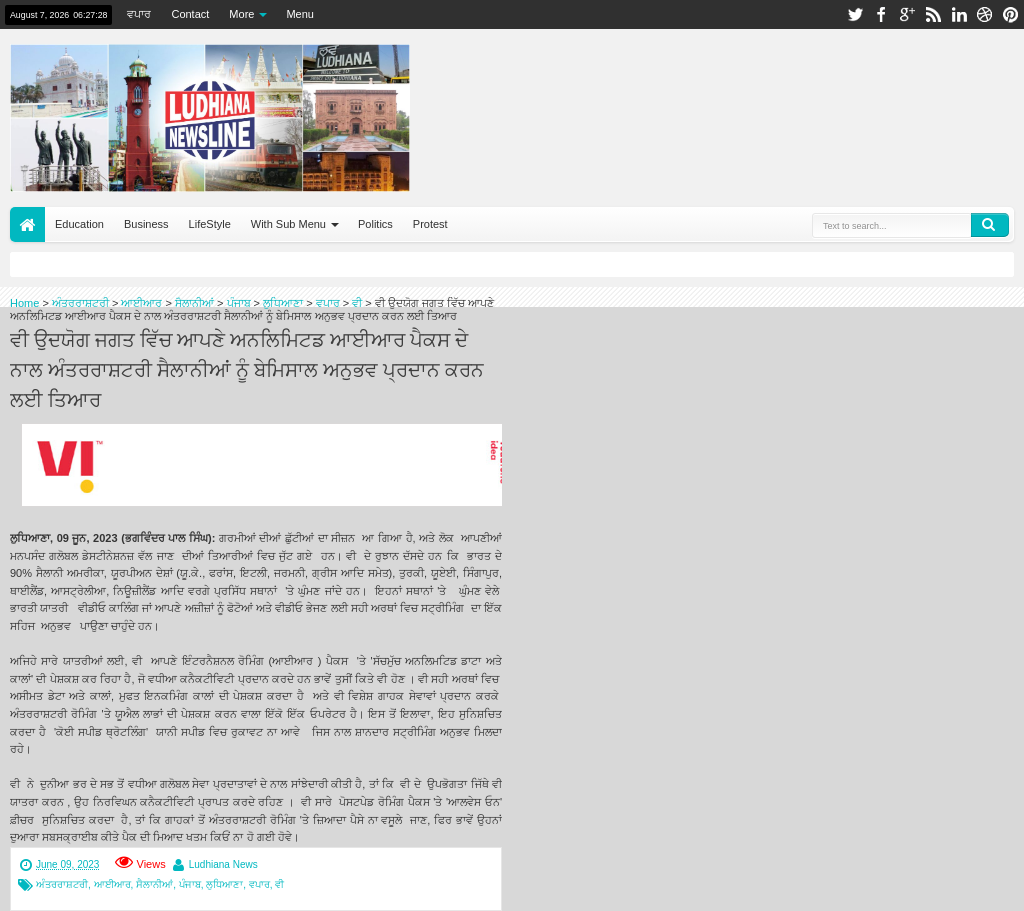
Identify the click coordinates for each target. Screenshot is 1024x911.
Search (990, 225)
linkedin (959, 14)
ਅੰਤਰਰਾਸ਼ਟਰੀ (62, 884)
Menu (300, 14)
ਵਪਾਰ (139, 14)
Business (146, 224)
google (907, 14)
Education (79, 224)
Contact (190, 14)
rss (933, 14)
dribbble (985, 14)
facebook (881, 14)
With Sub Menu (288, 224)
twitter (855, 14)
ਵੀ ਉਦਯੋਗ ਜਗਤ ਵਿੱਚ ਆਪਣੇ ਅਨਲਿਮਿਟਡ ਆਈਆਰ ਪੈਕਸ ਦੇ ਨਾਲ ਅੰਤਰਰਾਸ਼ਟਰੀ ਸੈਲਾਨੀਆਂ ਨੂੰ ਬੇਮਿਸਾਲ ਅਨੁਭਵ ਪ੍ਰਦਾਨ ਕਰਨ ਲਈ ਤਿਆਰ (247, 368)
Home (27, 224)
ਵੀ (279, 884)
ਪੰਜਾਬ (190, 884)
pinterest (1011, 14)
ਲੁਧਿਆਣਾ (224, 884)
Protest (430, 224)
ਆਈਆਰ (112, 884)
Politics (375, 224)
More (241, 14)
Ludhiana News (223, 864)
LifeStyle (210, 224)
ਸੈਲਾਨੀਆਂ (154, 884)
